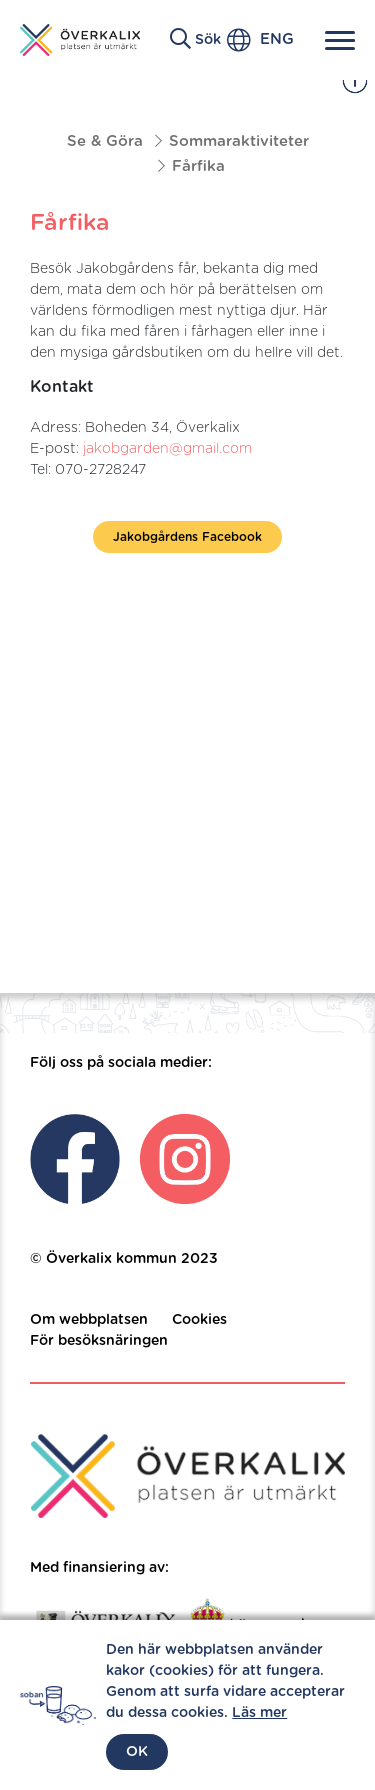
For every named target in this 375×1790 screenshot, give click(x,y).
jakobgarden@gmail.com (167, 449)
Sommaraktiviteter (239, 141)
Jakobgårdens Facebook (187, 537)
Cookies (199, 1320)
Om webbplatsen (89, 1320)
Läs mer (259, 1713)
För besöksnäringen (99, 1341)
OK (137, 1752)
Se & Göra (105, 141)
